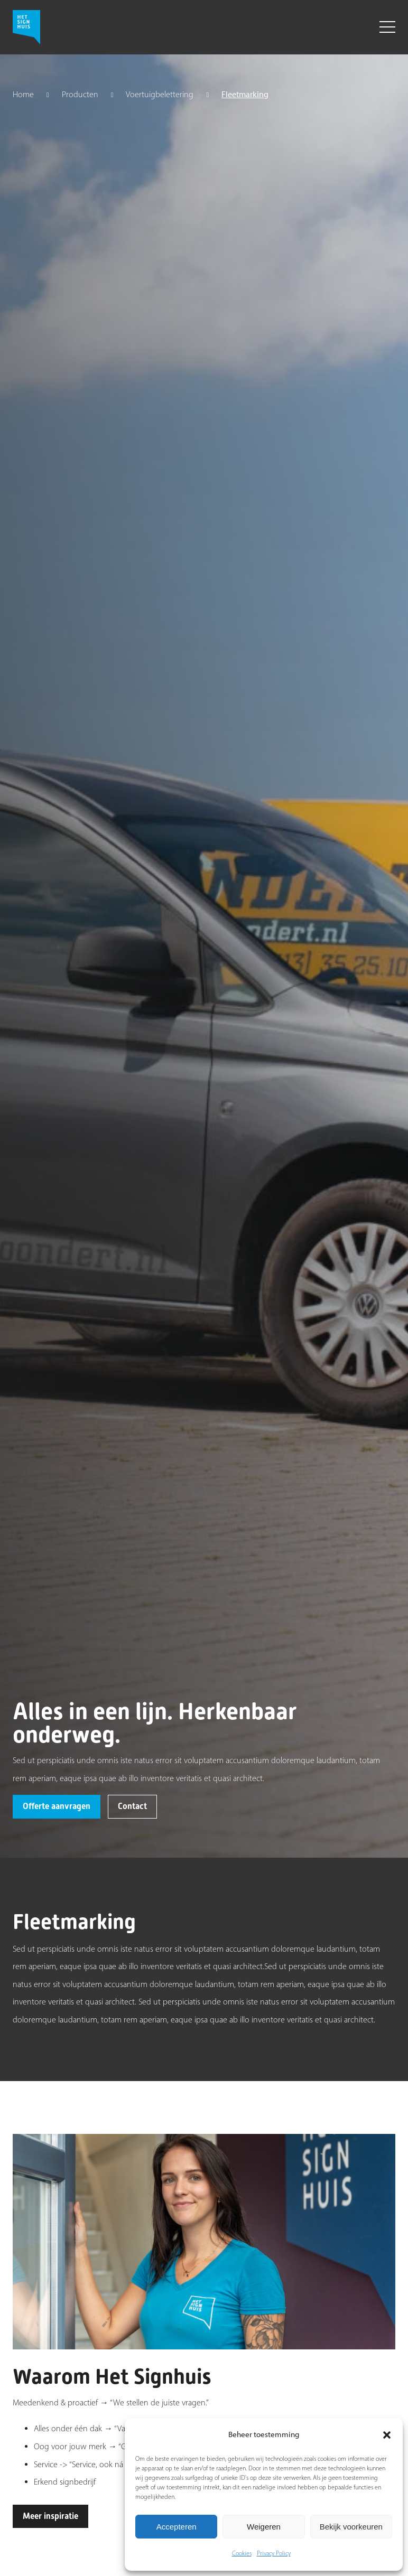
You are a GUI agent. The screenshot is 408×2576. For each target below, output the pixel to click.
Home (23, 94)
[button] (387, 2435)
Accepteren (176, 2526)
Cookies (242, 2553)
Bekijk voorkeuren (351, 2526)
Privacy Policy (274, 2553)
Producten (80, 94)
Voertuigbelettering (159, 94)
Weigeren (264, 2526)
